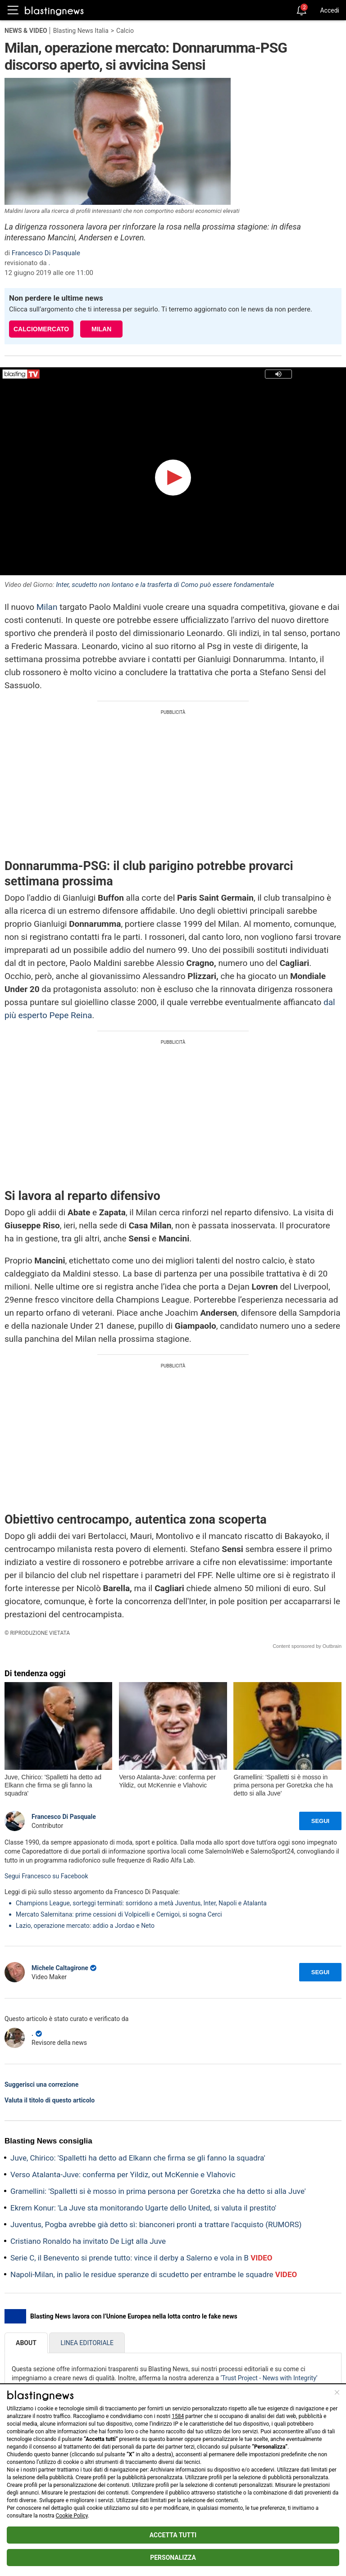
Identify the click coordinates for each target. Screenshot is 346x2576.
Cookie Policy (72, 2516)
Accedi (329, 10)
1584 (178, 2416)
